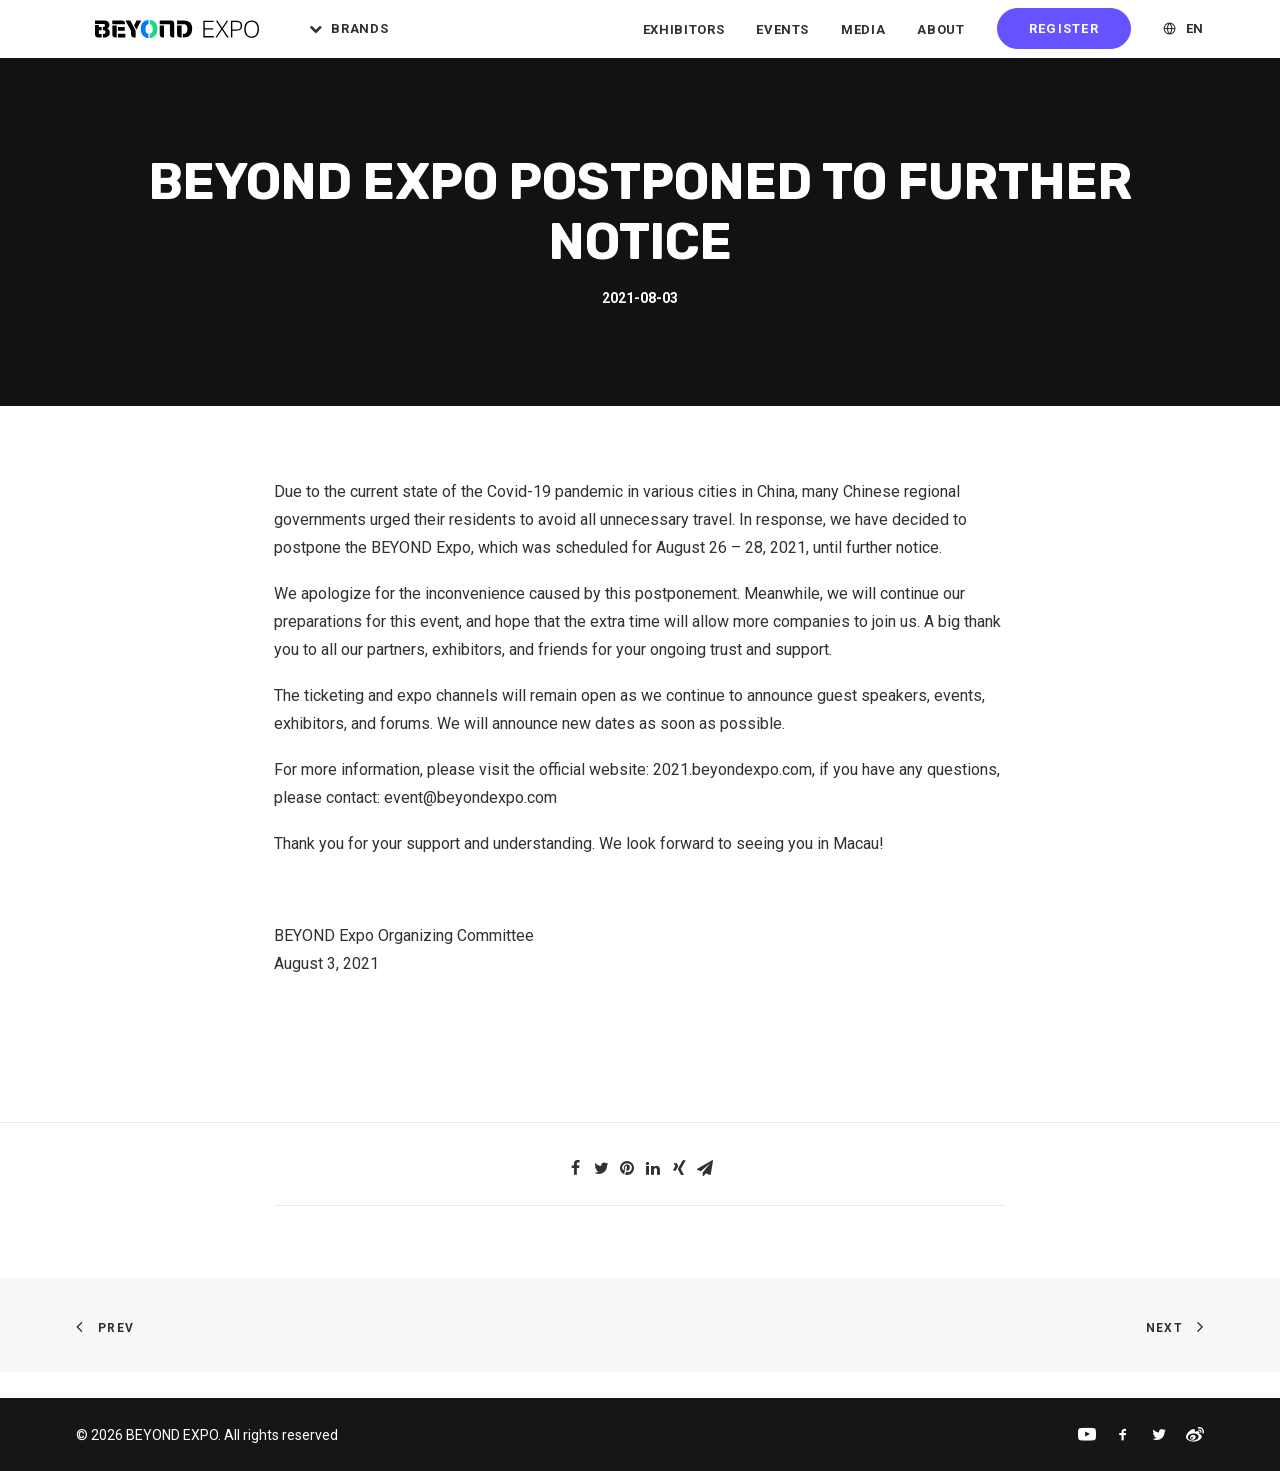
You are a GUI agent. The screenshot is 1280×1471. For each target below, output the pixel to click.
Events (782, 39)
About (940, 39)
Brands (394, 39)
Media (863, 39)
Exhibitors (684, 39)
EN (1195, 39)
